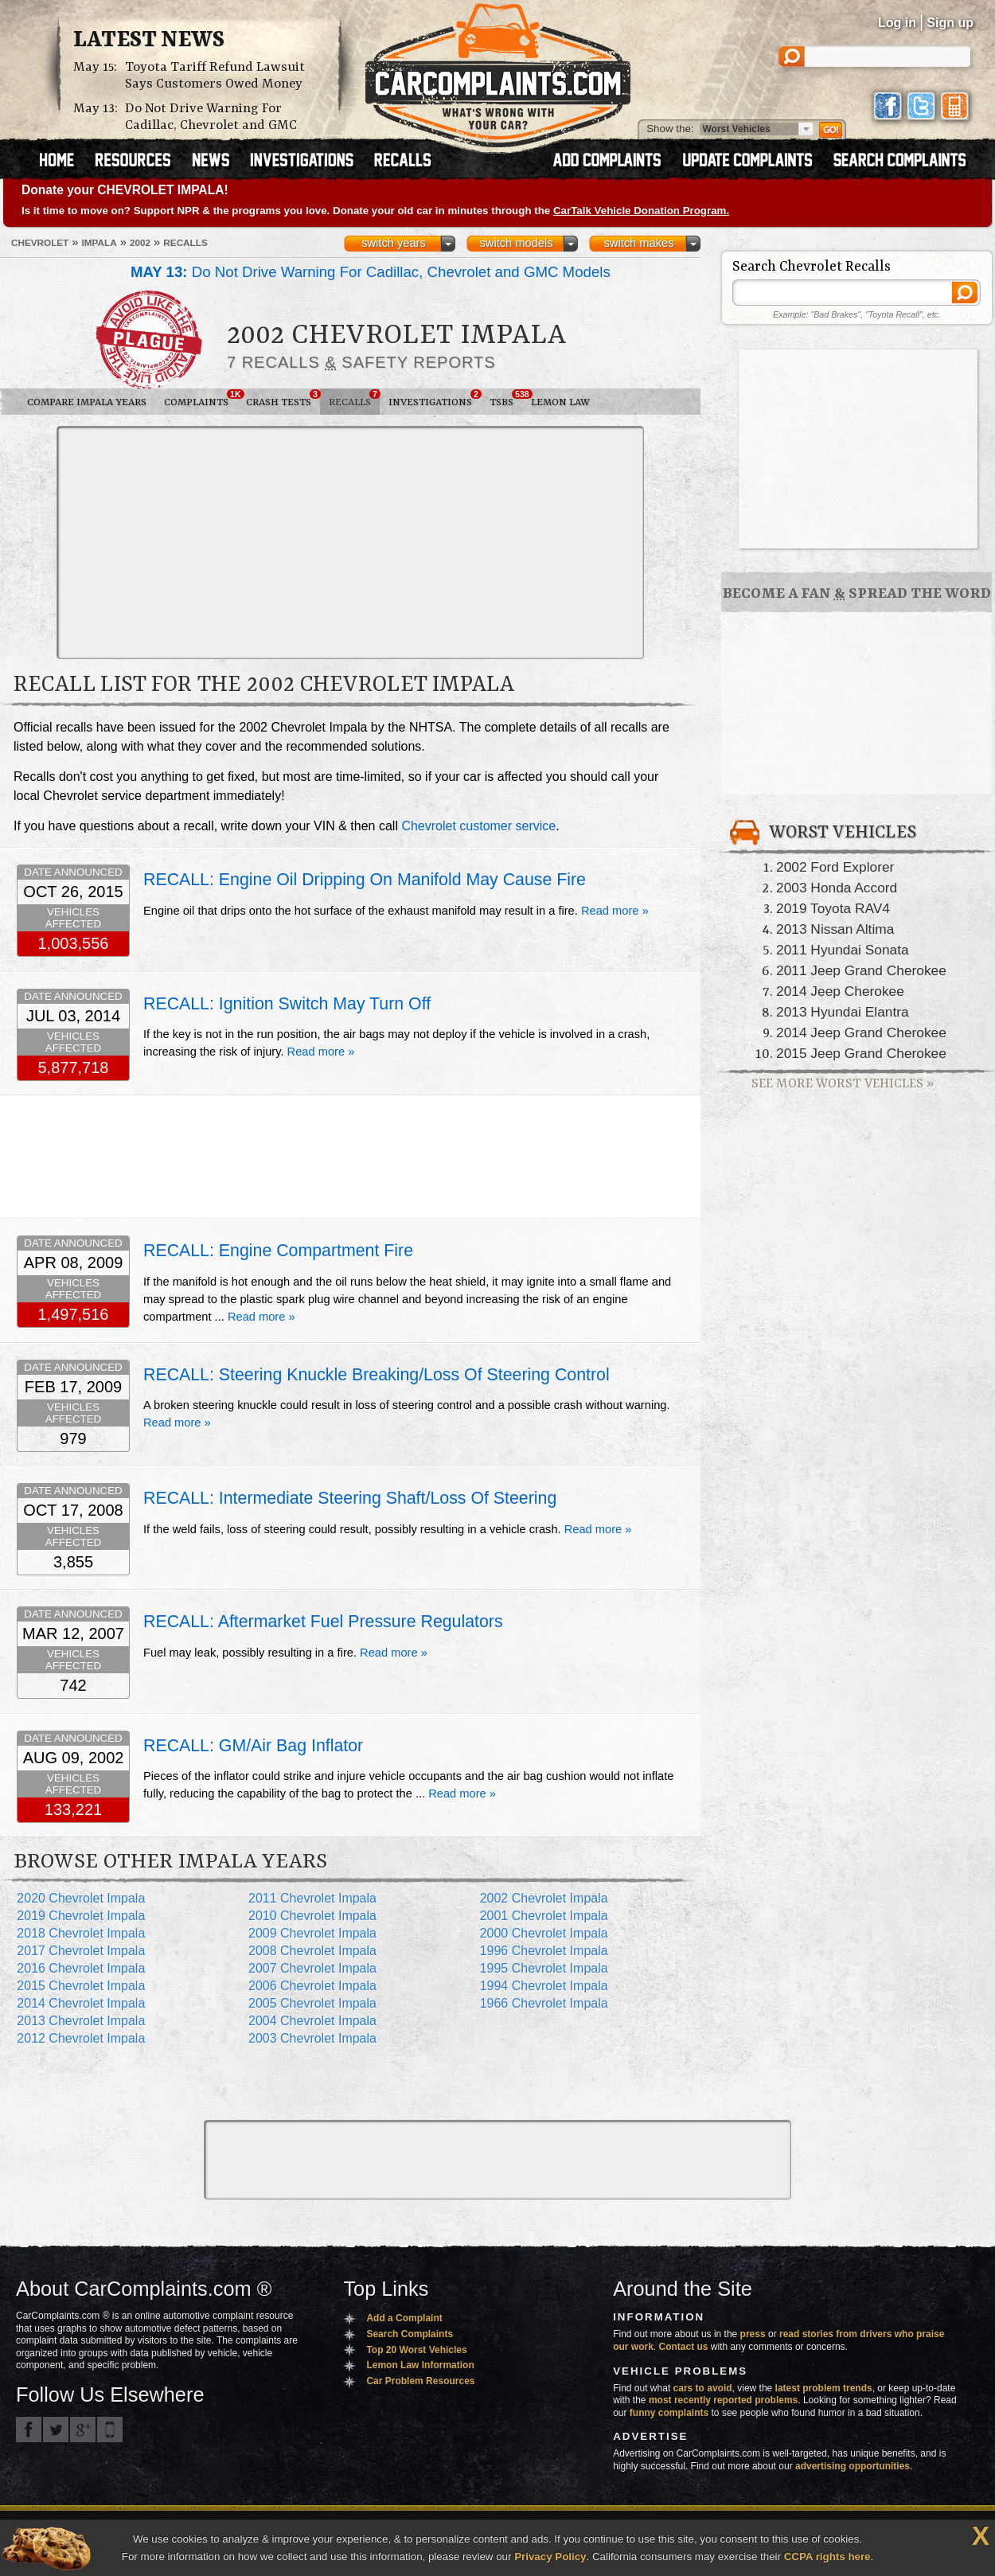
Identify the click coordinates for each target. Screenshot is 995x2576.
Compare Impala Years (86, 402)
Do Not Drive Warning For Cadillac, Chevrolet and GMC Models (371, 271)
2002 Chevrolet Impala (544, 1898)
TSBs (506, 398)
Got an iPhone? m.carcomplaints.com (110, 2429)
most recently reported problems (723, 2400)
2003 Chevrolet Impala (312, 2038)
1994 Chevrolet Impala (544, 1985)
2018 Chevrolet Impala (81, 1933)
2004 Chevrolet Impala (312, 2021)
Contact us (683, 2346)
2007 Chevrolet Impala (312, 1968)
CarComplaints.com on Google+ (83, 2429)
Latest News (148, 40)
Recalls (354, 398)
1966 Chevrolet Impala (544, 2003)
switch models (515, 242)
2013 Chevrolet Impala (81, 2021)
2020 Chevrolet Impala (81, 1898)
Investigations (434, 398)
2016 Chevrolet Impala (81, 1968)
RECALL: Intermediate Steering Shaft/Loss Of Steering (349, 1498)
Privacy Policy (550, 2556)
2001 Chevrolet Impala (544, 1915)
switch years (393, 242)
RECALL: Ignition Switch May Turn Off (287, 1003)
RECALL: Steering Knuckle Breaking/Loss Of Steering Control (376, 1374)
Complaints (200, 398)
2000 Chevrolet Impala (544, 1933)
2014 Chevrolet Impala (81, 2003)
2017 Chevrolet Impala (81, 1950)
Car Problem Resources (420, 2381)
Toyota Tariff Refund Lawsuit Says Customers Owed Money (215, 76)
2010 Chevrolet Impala (312, 1915)
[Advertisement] (335, 541)
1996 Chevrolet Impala (544, 1950)
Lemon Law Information (420, 2365)
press (753, 2334)
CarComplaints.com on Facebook (28, 2429)
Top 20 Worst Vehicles (416, 2349)
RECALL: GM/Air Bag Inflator (253, 1745)
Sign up (950, 22)
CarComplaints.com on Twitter (55, 2429)
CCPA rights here (827, 2556)
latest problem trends (823, 2388)
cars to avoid (702, 2388)
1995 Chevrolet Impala (544, 1968)
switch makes (639, 242)
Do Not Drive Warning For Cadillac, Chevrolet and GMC (211, 117)
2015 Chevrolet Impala (81, 1985)
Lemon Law (560, 402)
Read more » (615, 910)
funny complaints (669, 2412)
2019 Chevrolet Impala (81, 1915)
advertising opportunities (852, 2466)
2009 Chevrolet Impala (312, 1933)
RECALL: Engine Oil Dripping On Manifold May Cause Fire (364, 879)
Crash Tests (283, 398)
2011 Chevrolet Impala (312, 1898)
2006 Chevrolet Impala (312, 1985)
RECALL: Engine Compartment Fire (278, 1250)
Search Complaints (409, 2334)
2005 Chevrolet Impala (312, 2003)
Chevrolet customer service (478, 826)
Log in (897, 22)
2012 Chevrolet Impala (81, 2038)
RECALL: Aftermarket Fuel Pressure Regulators (323, 1621)
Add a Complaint (404, 2318)
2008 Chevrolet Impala (312, 1950)
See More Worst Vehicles (842, 1083)
